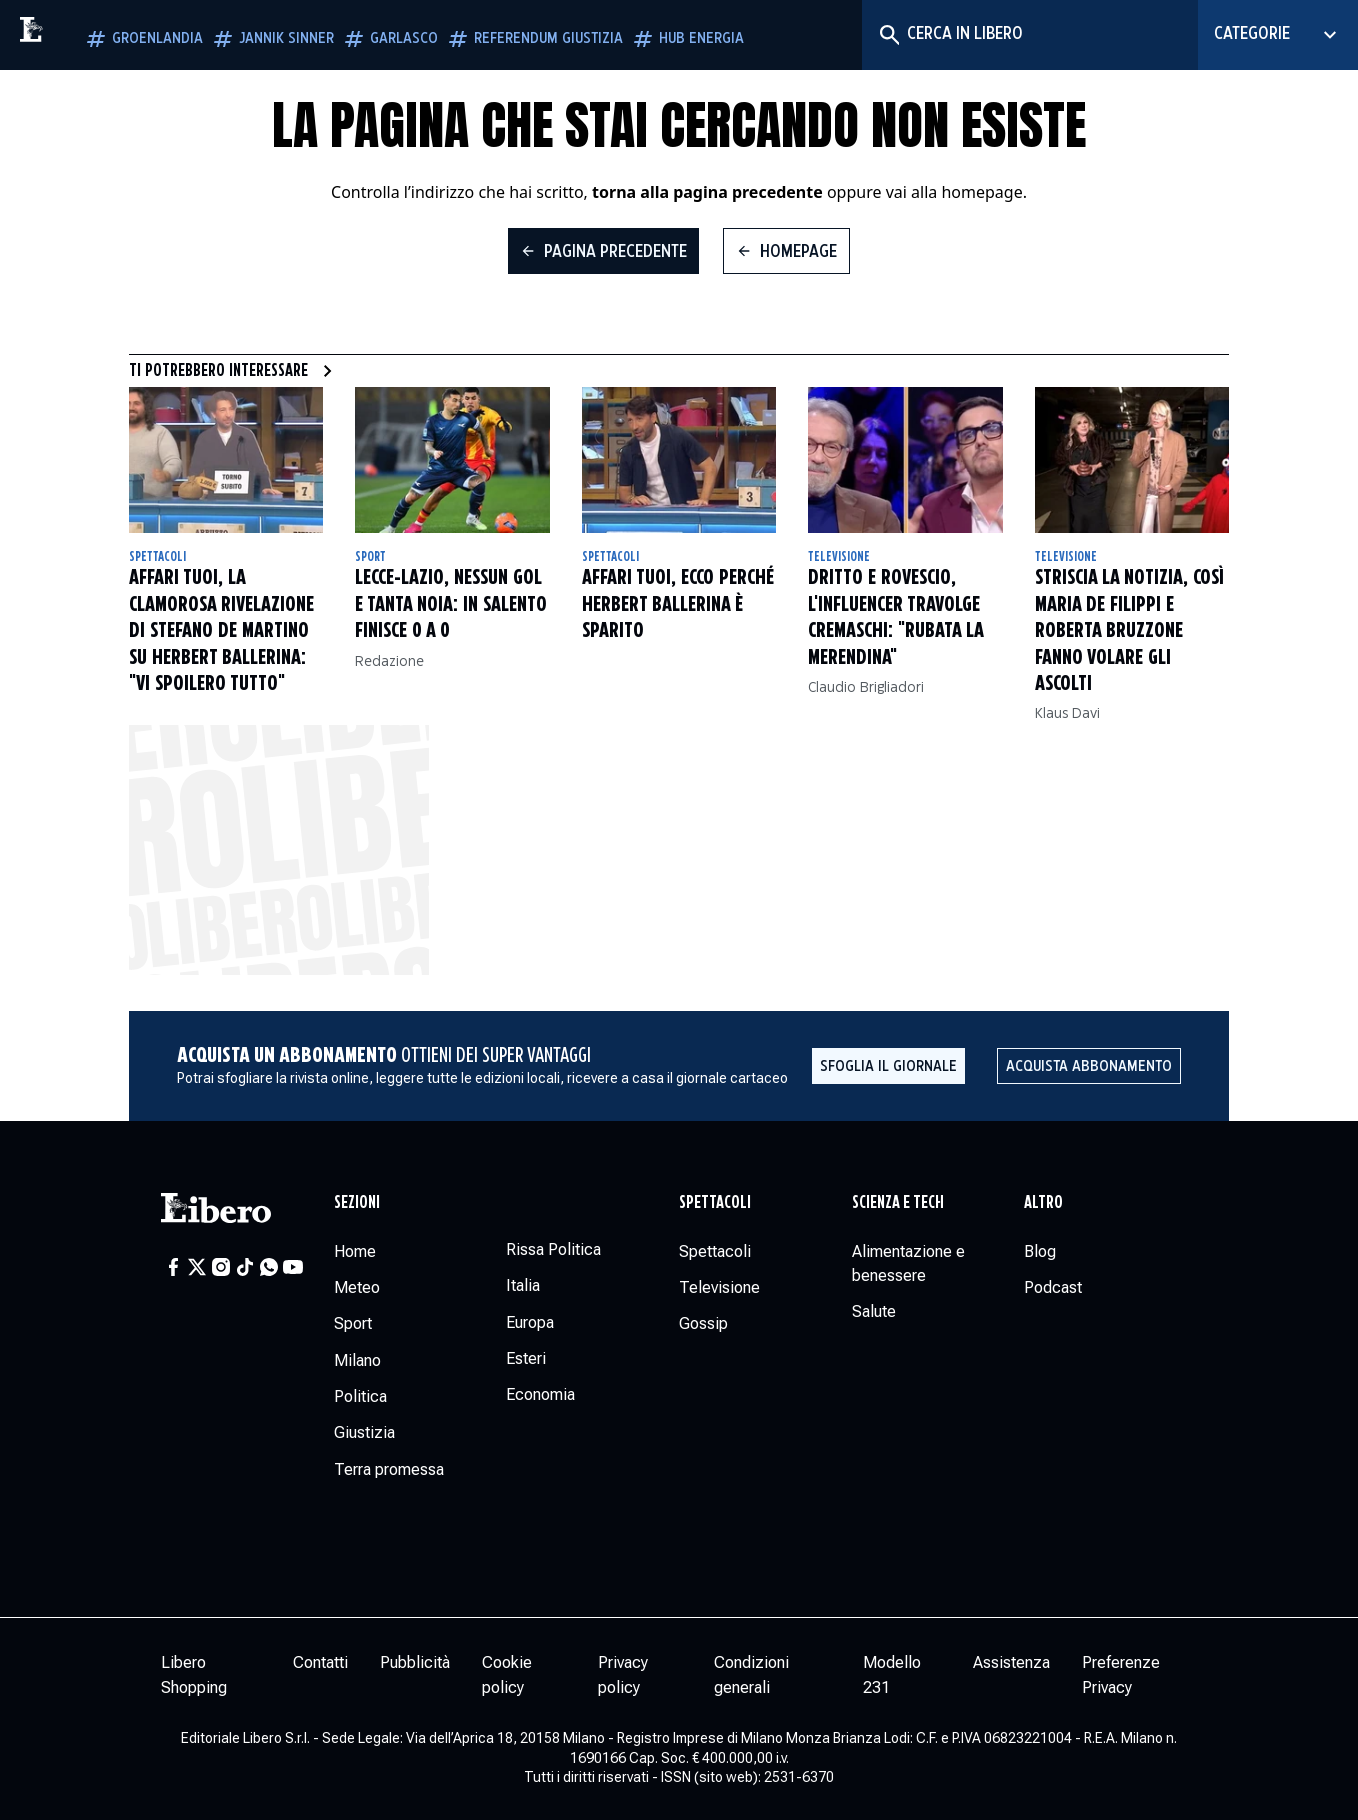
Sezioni (357, 1203)
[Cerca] (888, 35)
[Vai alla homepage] (75, 35)
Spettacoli (157, 557)
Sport (370, 557)
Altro (1043, 1203)
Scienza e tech (898, 1203)
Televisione (839, 557)
